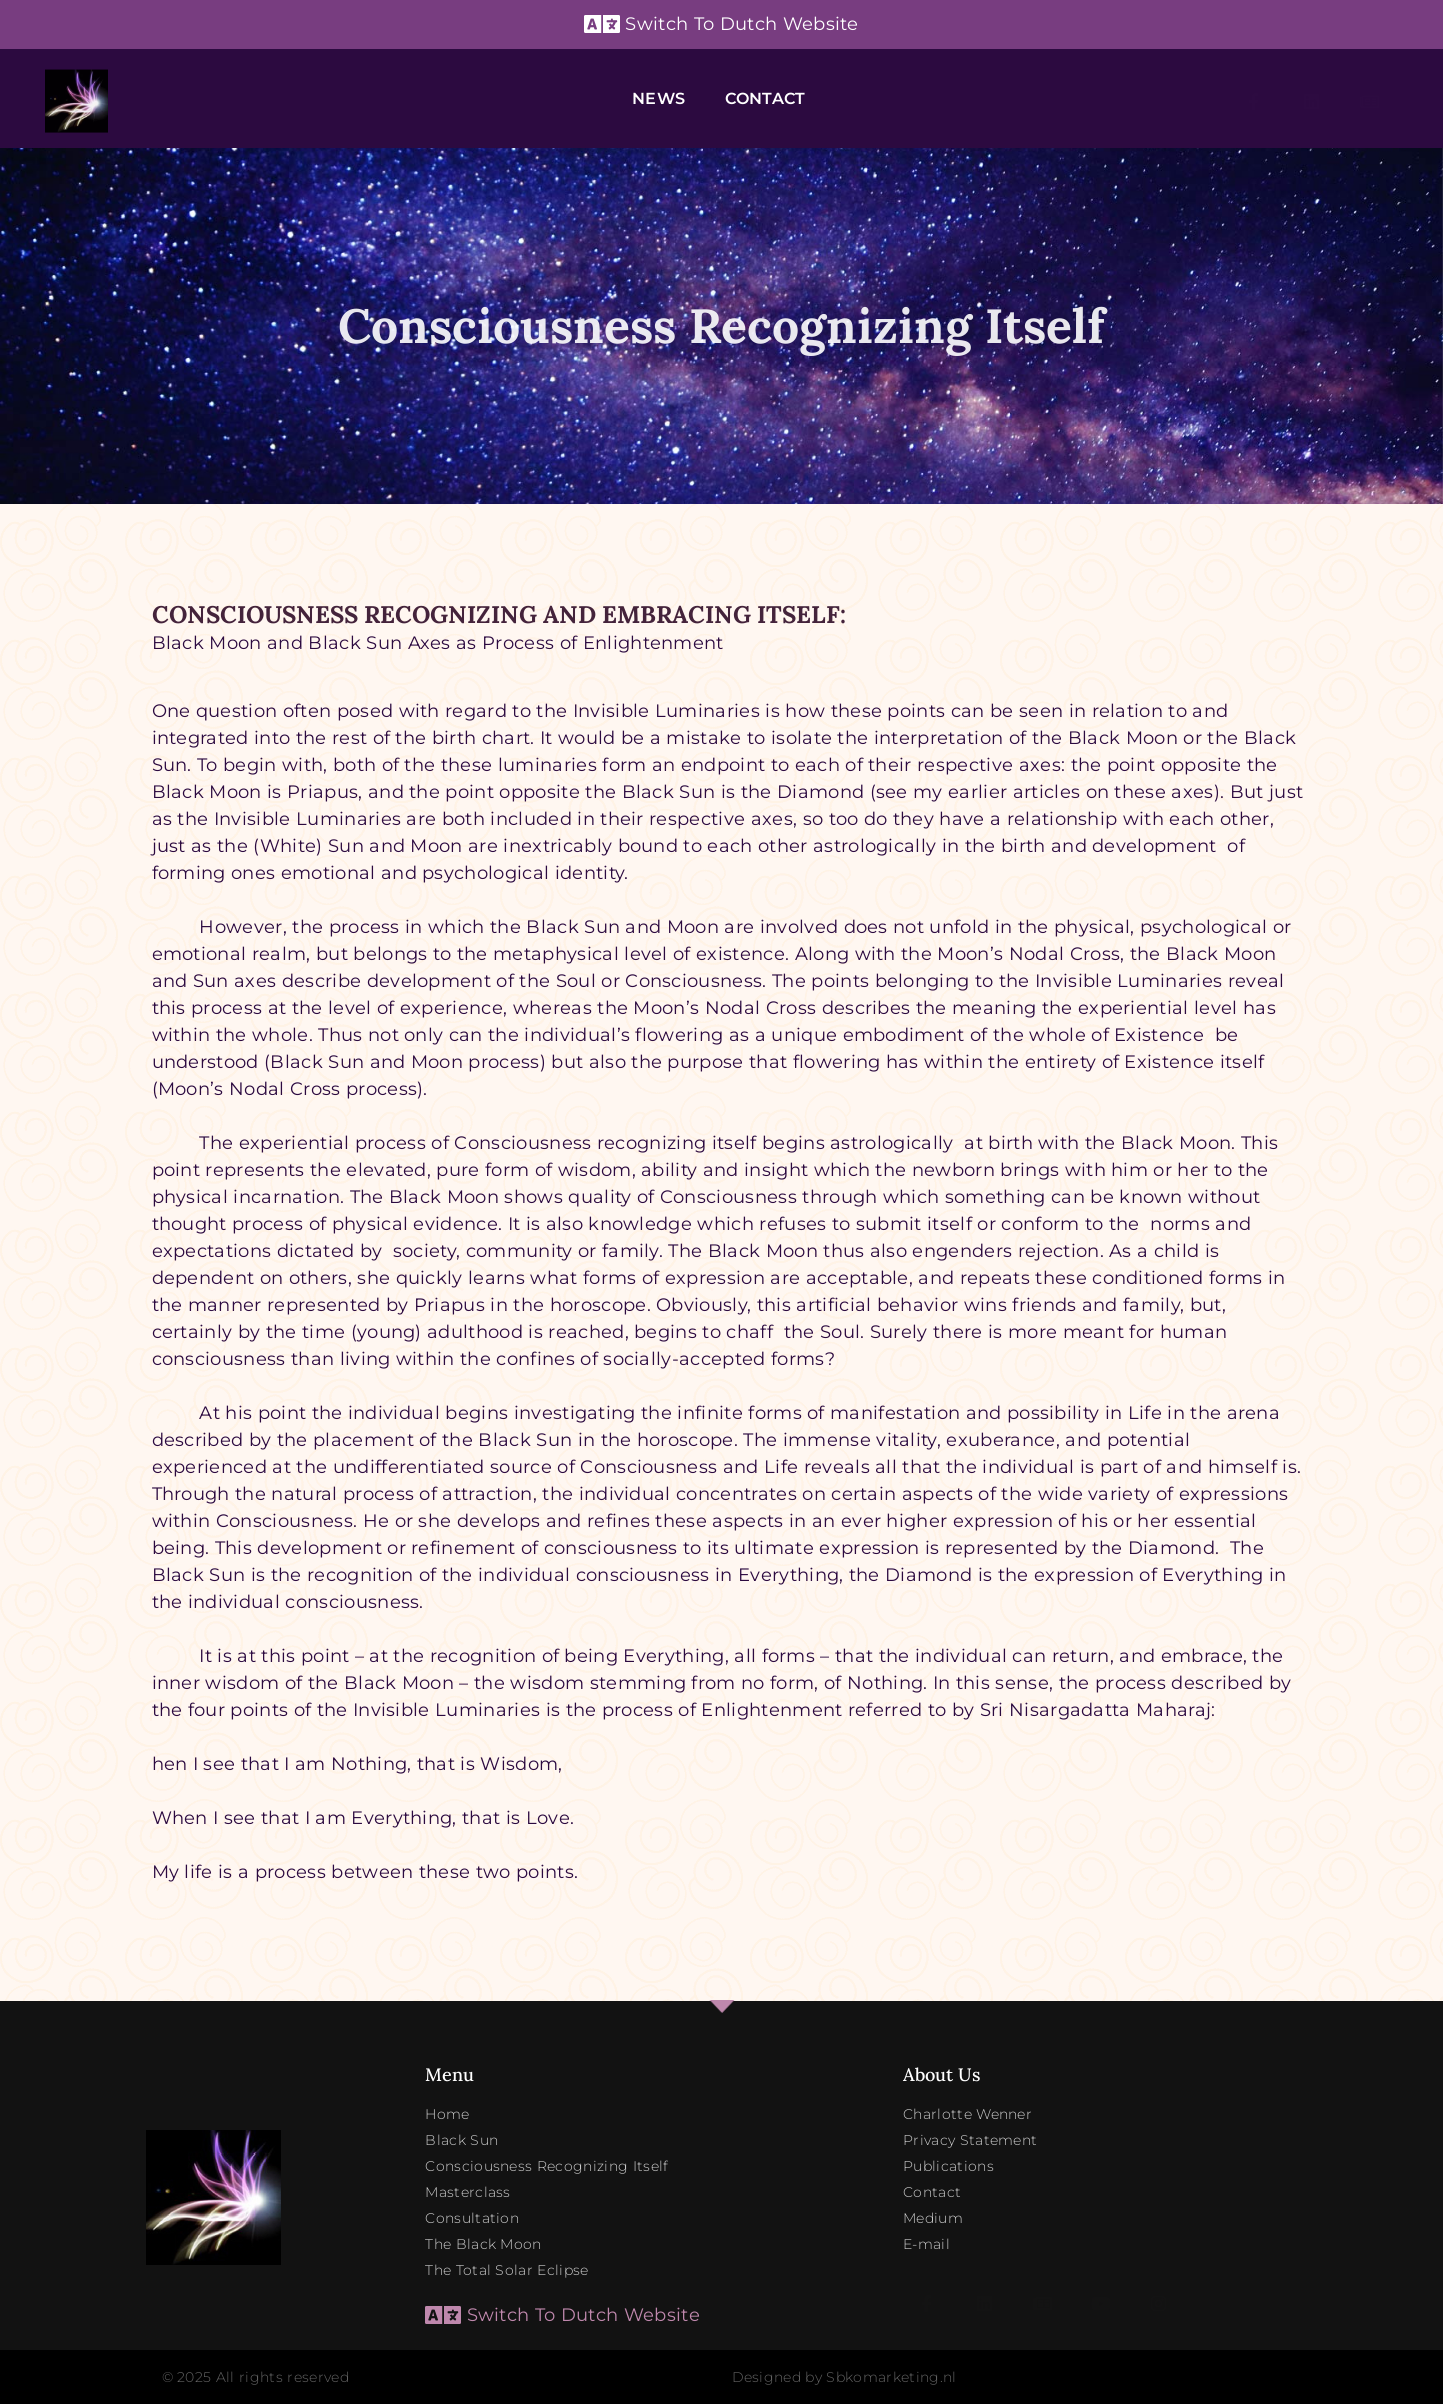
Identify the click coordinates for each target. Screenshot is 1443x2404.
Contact (765, 98)
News (658, 98)
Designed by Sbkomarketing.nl (844, 2377)
